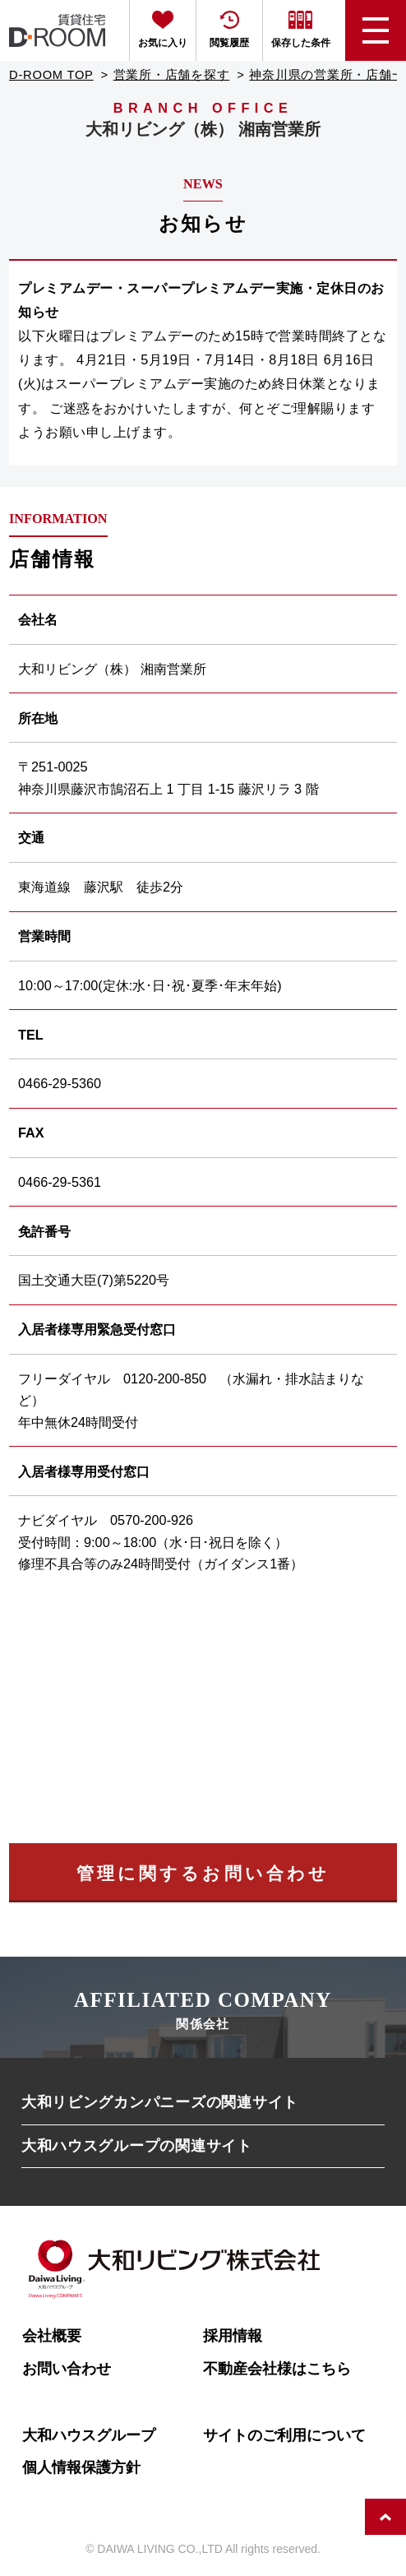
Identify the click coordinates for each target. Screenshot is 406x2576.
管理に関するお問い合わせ (203, 1873)
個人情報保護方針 (81, 2467)
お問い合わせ (66, 2368)
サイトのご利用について (284, 2435)
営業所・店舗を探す (171, 74)
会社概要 (51, 2335)
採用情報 (232, 2335)
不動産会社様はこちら (277, 2368)
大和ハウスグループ (88, 2435)
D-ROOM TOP (51, 74)
